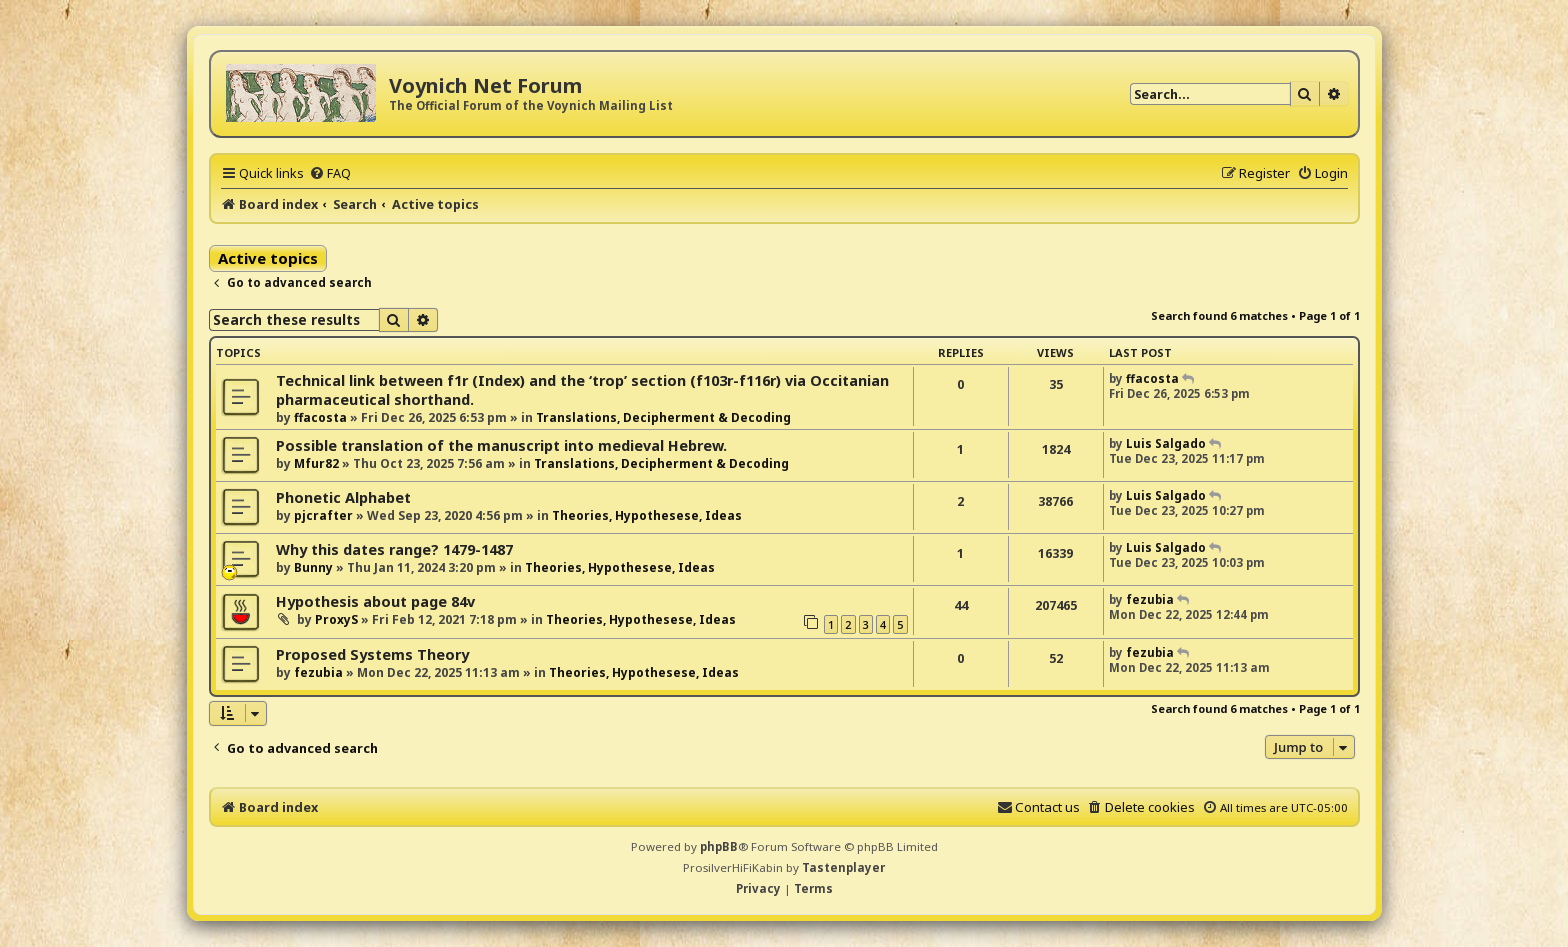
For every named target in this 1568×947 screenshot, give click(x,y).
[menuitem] (330, 173)
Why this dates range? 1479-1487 (394, 549)
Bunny (313, 567)
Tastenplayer (843, 867)
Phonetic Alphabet (343, 497)
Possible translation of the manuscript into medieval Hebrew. (501, 445)
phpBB (719, 846)
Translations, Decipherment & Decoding (663, 417)
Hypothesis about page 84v (375, 601)
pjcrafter (323, 515)
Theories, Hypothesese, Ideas (647, 515)
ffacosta (320, 417)
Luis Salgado (1166, 443)
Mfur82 (316, 463)
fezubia (1150, 599)
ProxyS (336, 619)
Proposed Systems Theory (372, 654)
